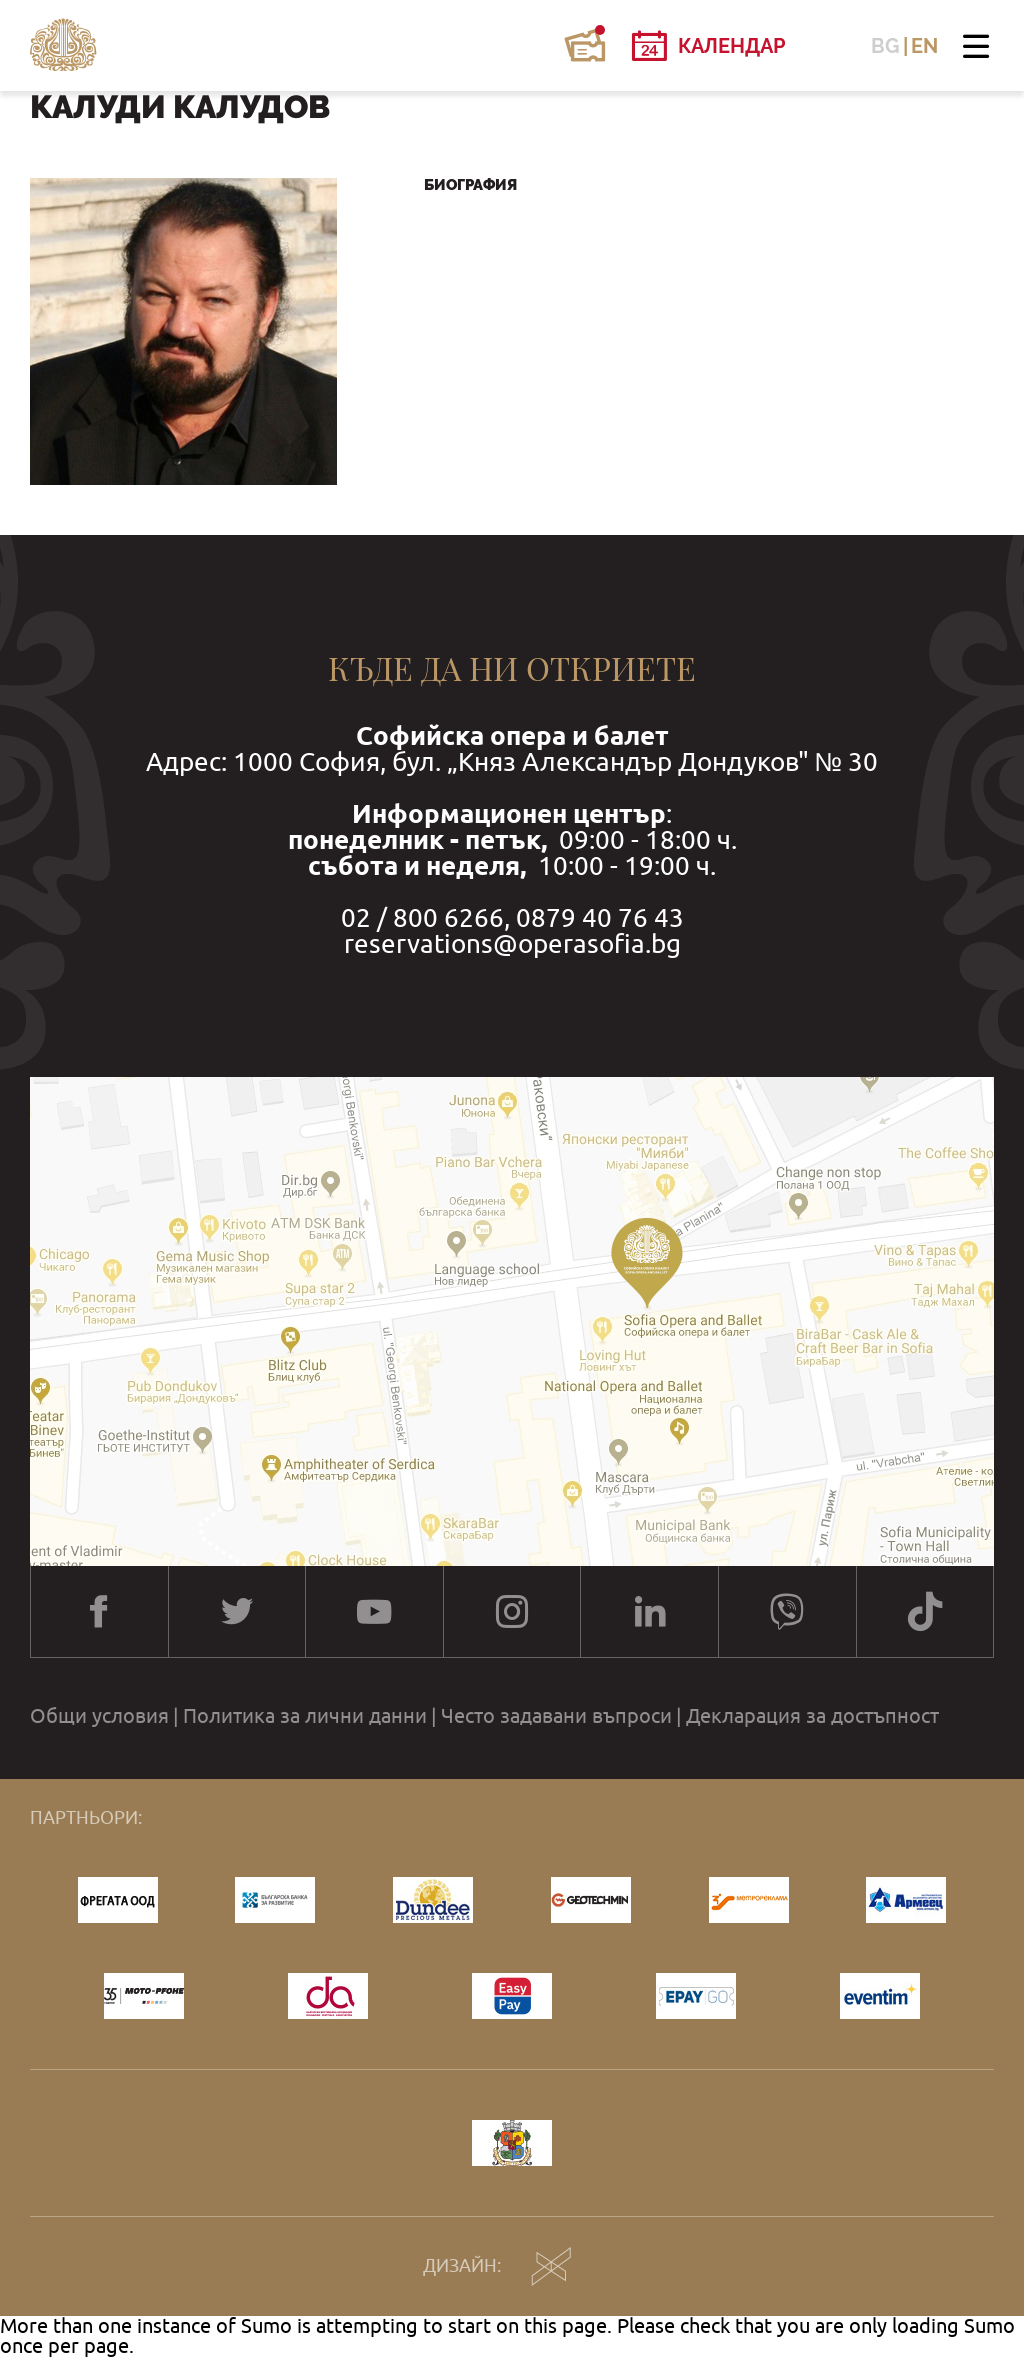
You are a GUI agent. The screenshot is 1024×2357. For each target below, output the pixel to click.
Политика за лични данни (305, 1716)
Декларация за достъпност (812, 1716)
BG (885, 46)
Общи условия (99, 1716)
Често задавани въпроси (556, 1716)
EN (924, 46)
